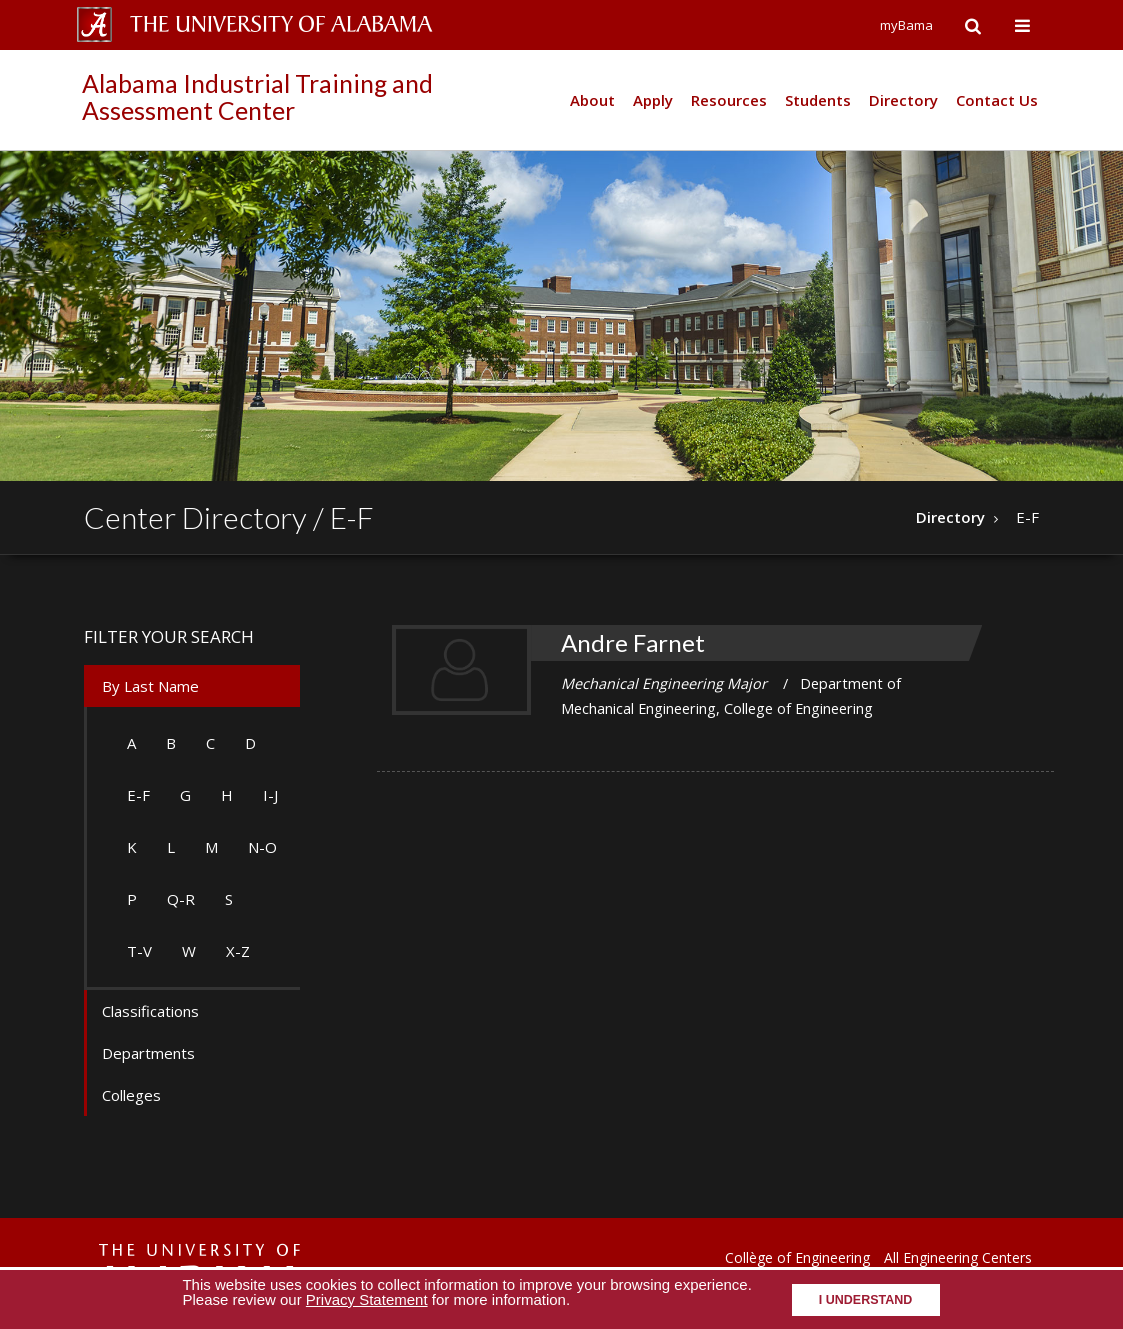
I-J (270, 795)
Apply (653, 100)
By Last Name (150, 686)
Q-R (181, 899)
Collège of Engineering (797, 1257)
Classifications (150, 1011)
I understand (866, 1300)
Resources (729, 100)
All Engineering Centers (958, 1257)
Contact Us (997, 100)
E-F (138, 795)
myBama (906, 25)
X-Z (238, 951)
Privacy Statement (367, 1299)
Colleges (131, 1095)
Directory (903, 100)
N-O (262, 847)
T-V (139, 951)
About (592, 100)
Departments (148, 1053)
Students (818, 100)
